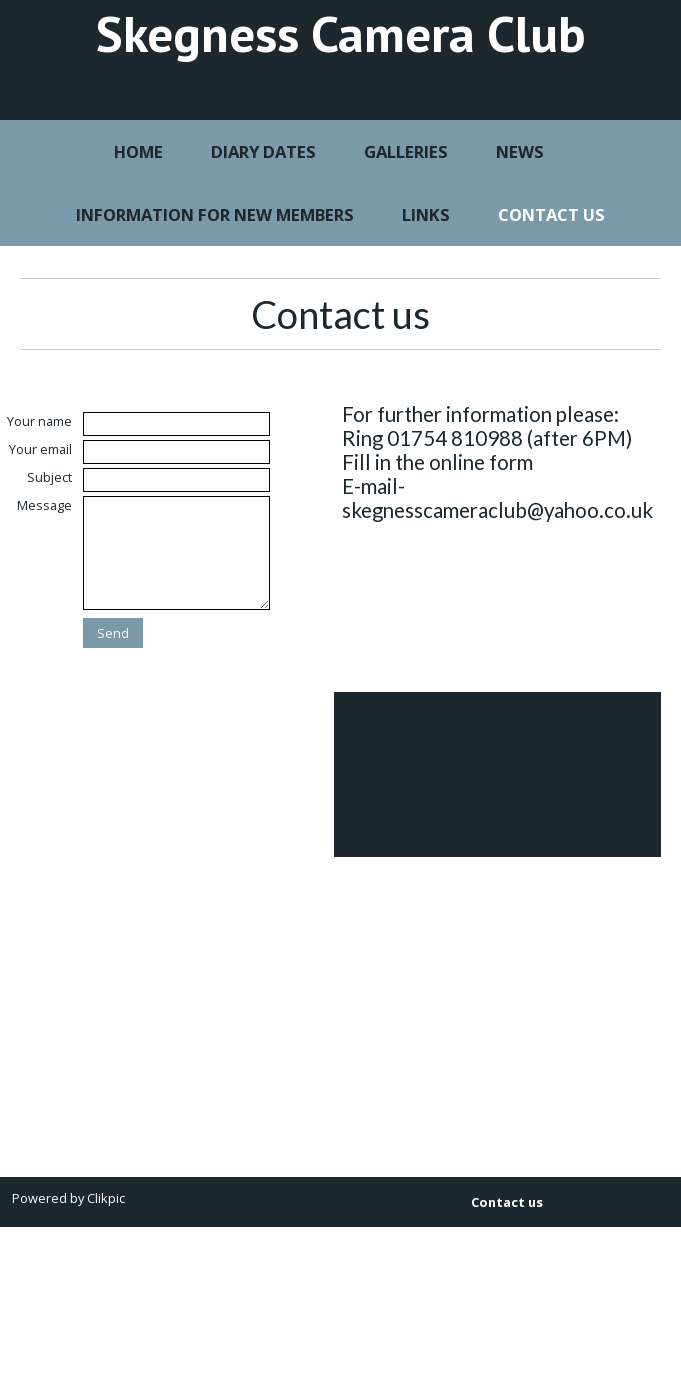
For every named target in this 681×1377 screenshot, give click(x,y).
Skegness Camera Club (341, 33)
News (520, 151)
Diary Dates (263, 151)
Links (426, 214)
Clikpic (106, 1198)
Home (138, 151)
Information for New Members (215, 214)
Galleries (406, 151)
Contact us (551, 214)
